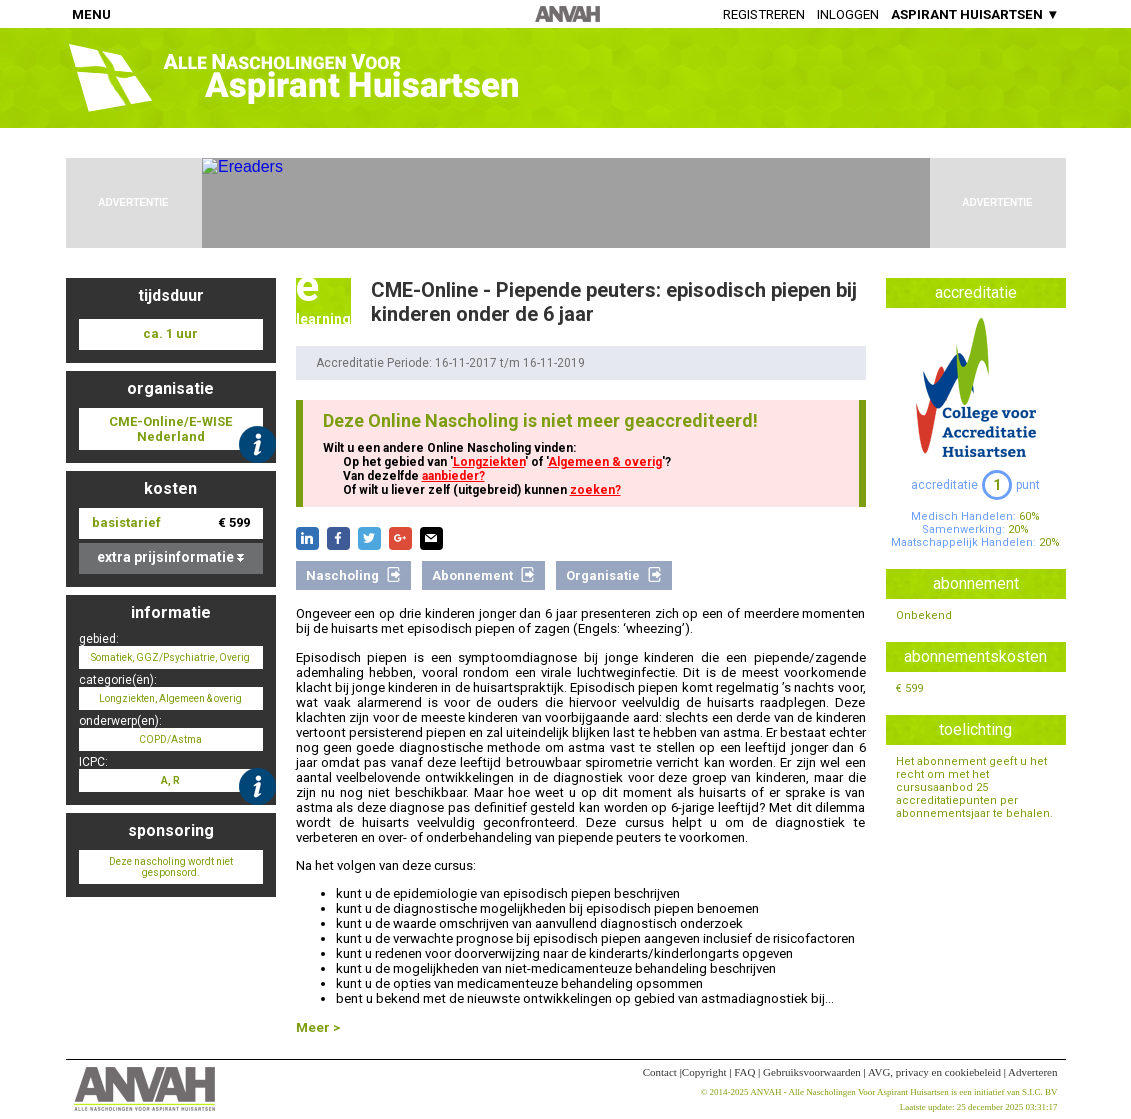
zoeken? (595, 490)
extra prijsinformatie (170, 557)
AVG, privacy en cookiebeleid (934, 1072)
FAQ (744, 1072)
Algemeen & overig (605, 462)
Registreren (764, 14)
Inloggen (848, 14)
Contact (660, 1072)
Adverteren (1032, 1072)
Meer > (318, 1027)
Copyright (704, 1072)
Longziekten (489, 462)
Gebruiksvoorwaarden (812, 1072)
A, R (170, 780)
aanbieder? (453, 476)
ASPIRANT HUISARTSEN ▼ (975, 14)
